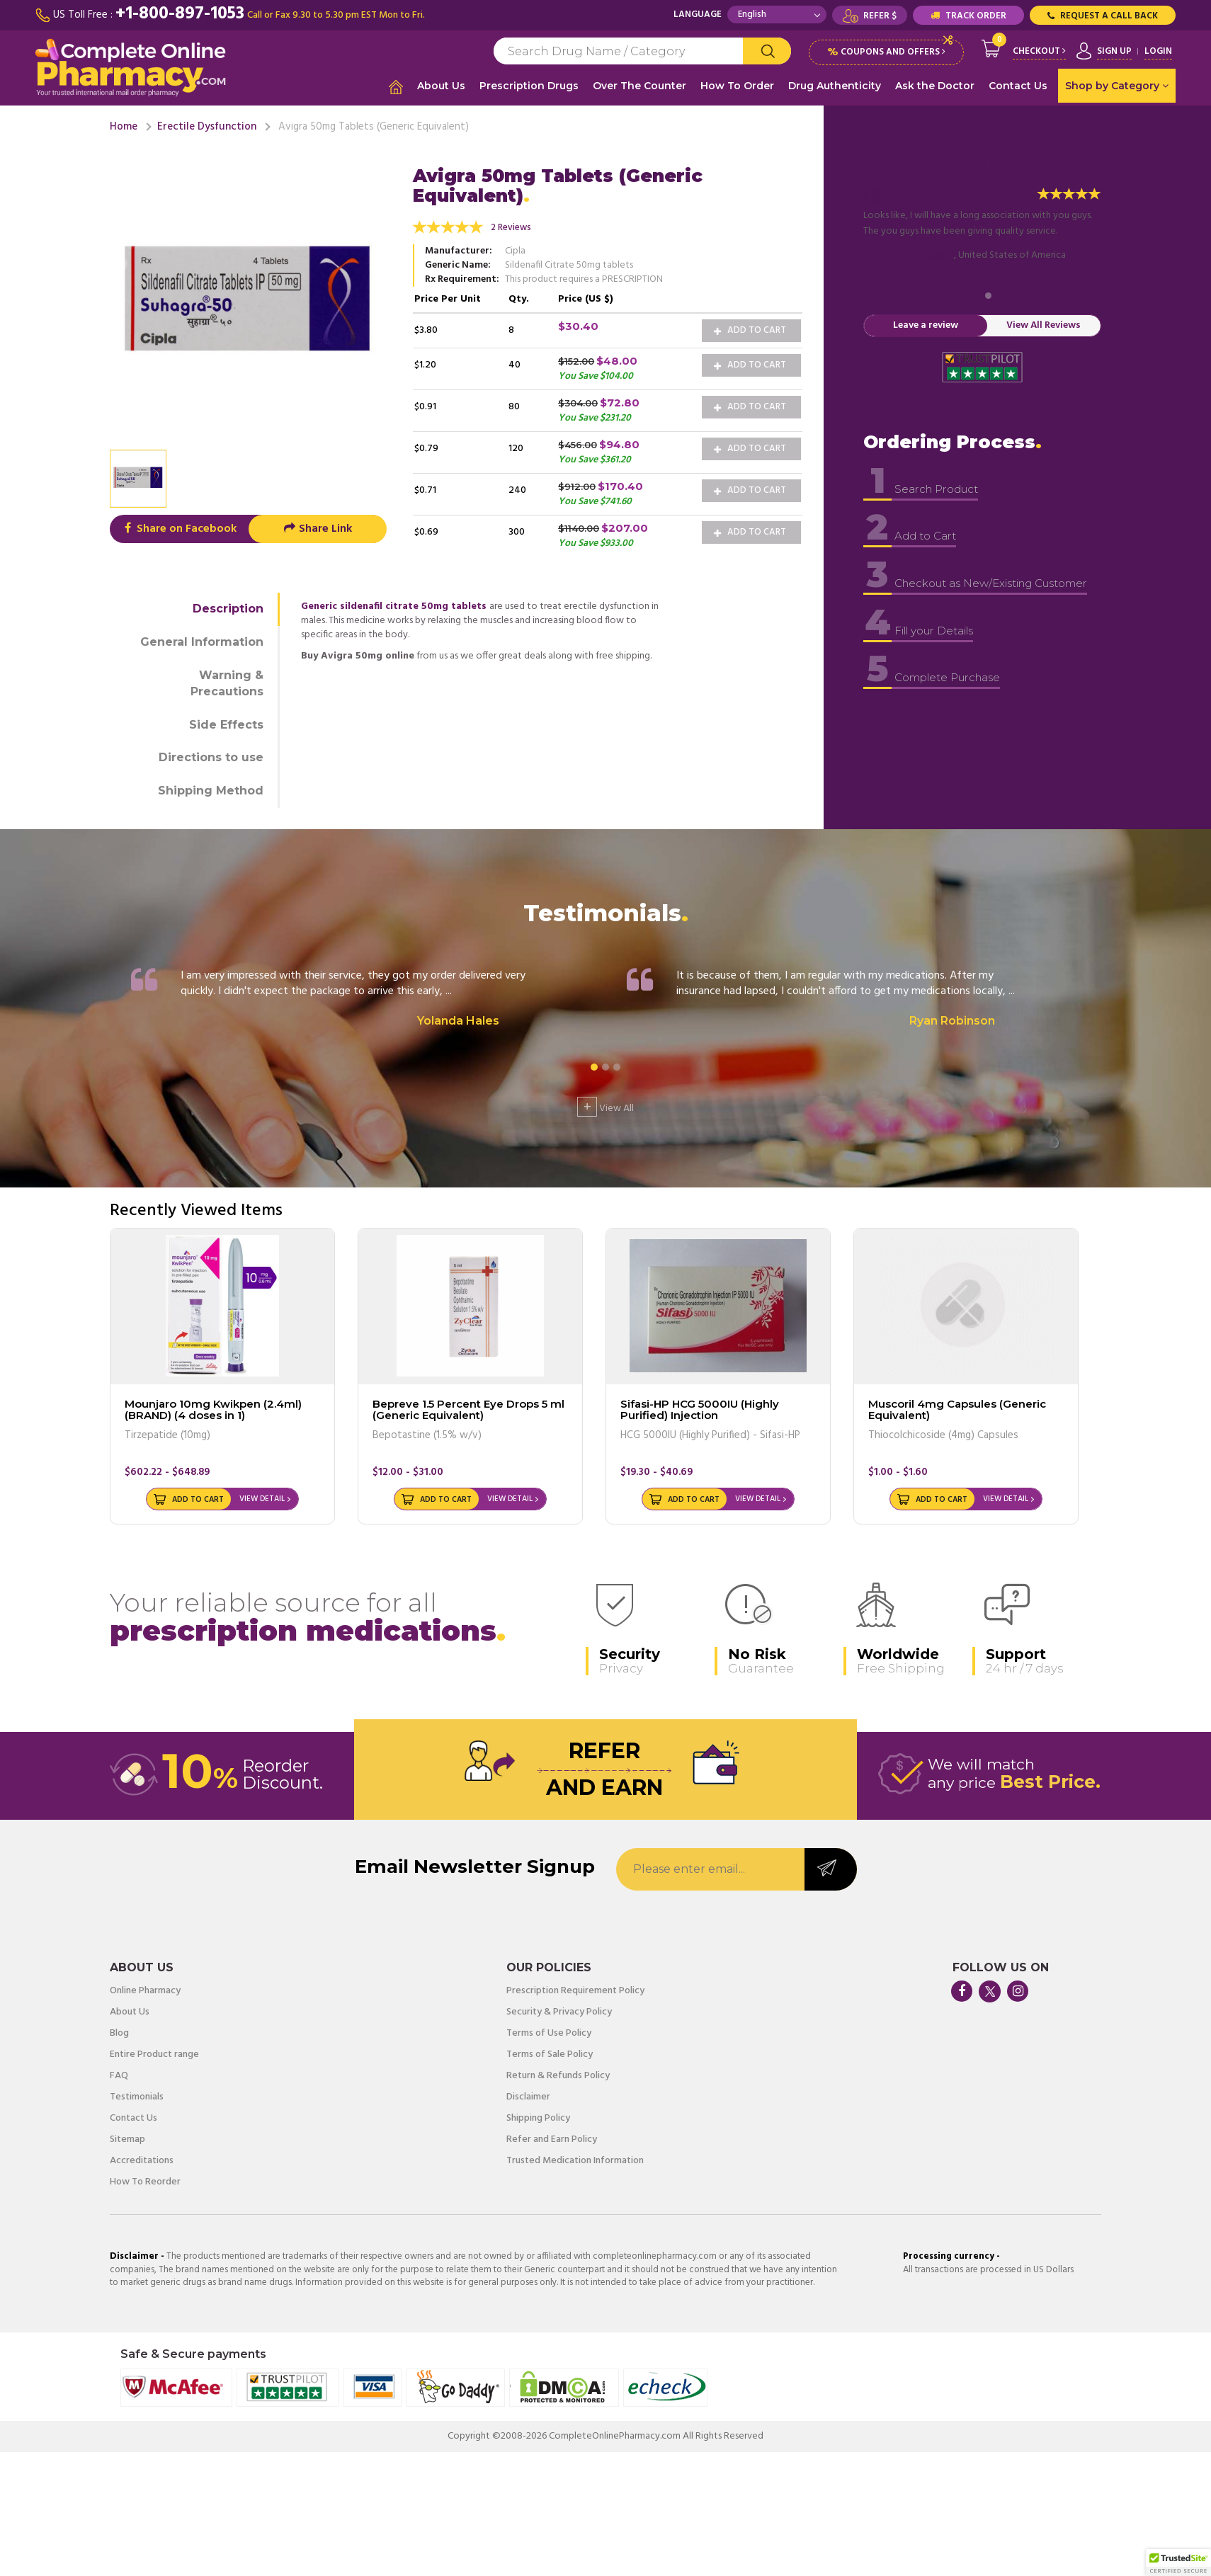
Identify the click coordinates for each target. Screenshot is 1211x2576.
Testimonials (137, 2096)
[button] (1178, 2562)
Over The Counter (639, 85)
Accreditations (142, 2160)
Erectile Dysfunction (206, 124)
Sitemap (127, 2138)
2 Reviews (511, 226)
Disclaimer (528, 2096)
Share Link (317, 527)
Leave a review (925, 324)
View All (605, 1105)
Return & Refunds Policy (558, 2075)
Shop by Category (1117, 85)
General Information (201, 640)
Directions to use (211, 756)
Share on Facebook (179, 527)
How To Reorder (145, 2181)
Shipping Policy (538, 2117)
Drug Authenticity (834, 85)
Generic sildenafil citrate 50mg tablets (394, 605)
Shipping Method (210, 789)
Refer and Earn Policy (551, 2138)
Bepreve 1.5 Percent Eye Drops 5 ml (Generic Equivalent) (468, 1407)
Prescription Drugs (529, 85)
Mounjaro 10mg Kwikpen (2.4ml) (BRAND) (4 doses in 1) (213, 1407)
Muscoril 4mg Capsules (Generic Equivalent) (957, 1407)
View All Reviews (1043, 324)
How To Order (737, 85)
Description (228, 607)
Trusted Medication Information (575, 2160)
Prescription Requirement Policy (575, 1990)
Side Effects (226, 722)
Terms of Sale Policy (549, 2053)
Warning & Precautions (227, 681)
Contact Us (1018, 85)
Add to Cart (750, 328)
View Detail (262, 1497)
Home (123, 124)
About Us (441, 85)
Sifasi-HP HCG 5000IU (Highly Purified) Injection (699, 1407)
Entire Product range (154, 2053)
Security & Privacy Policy (559, 2011)
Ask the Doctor (934, 85)
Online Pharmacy (145, 1990)
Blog (119, 2032)
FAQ (119, 2075)
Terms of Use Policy (548, 2032)
